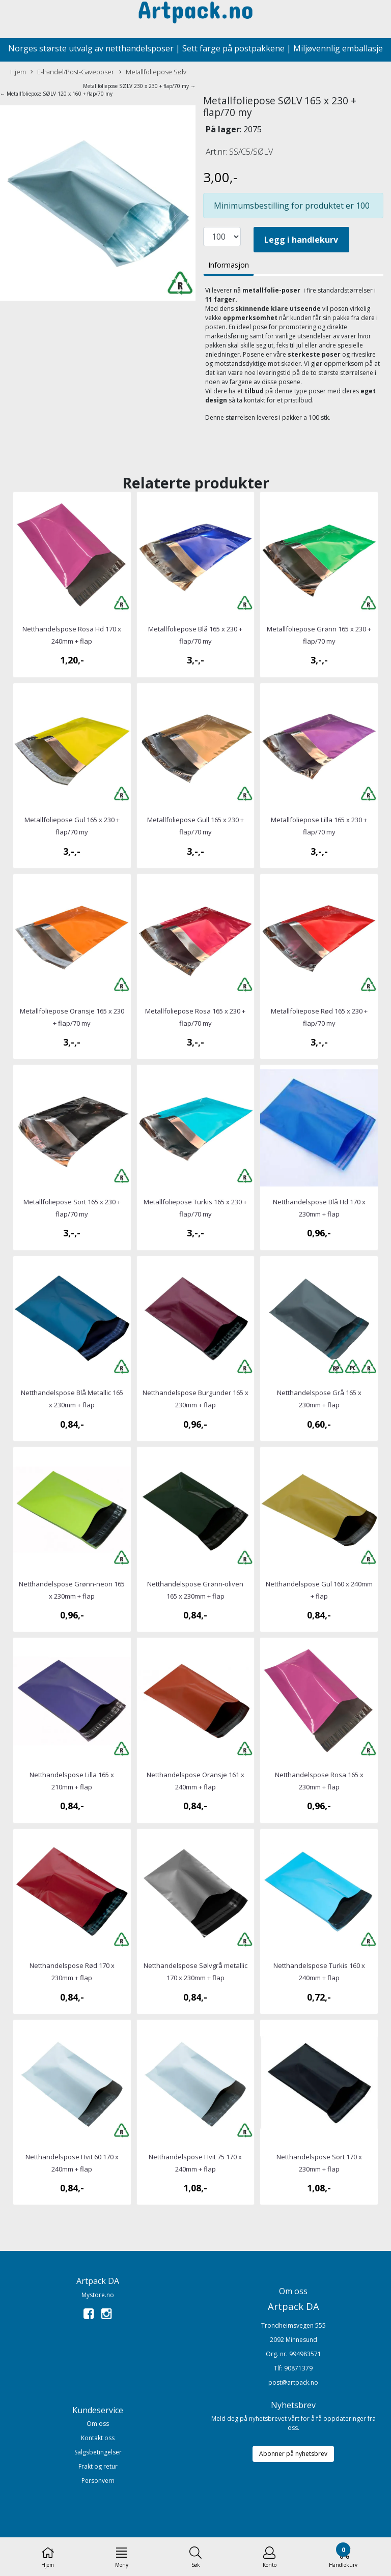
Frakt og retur (98, 2466)
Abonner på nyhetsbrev (293, 2453)
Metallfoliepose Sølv (152, 72)
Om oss (98, 2423)
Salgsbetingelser (98, 2452)
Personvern (98, 2480)
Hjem (18, 71)
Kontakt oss (98, 2438)
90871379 (298, 2368)
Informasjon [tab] (228, 265)
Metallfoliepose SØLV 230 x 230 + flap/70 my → (139, 86)
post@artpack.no (293, 2382)
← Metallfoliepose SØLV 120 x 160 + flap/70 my (56, 93)
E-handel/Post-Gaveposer (72, 72)
